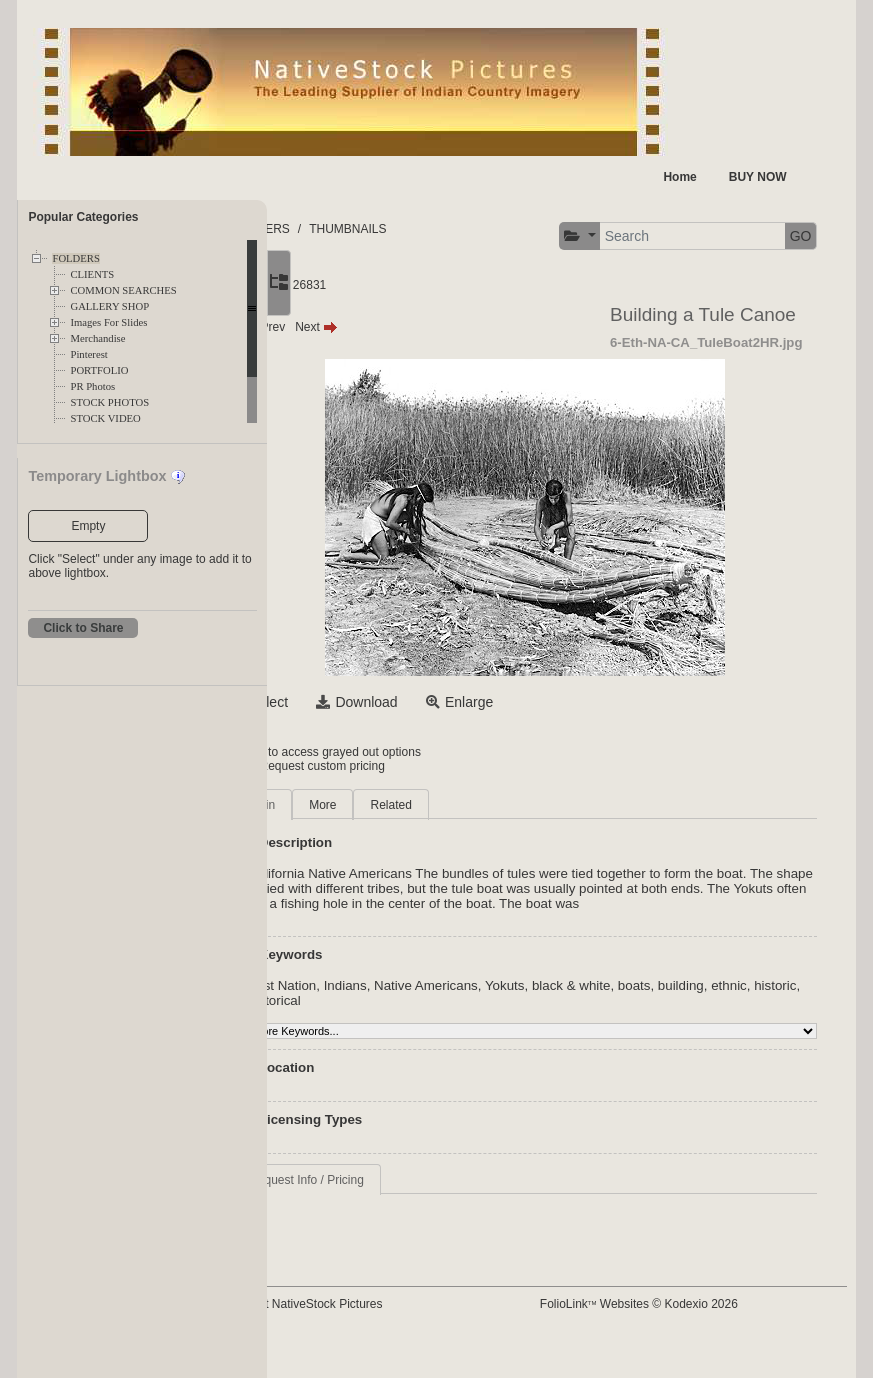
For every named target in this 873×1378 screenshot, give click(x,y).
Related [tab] (491, 821)
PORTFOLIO (99, 370)
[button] (337, 290)
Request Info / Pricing (406, 1211)
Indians (445, 1016)
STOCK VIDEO (105, 418)
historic (412, 1031)
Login (348, 768)
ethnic (366, 1031)
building (781, 1016)
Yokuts (605, 1016)
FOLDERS (75, 258)
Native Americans (526, 1016)
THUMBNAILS (447, 229)
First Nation (382, 1016)
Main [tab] (362, 821)
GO (559, 290)
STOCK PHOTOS (109, 402)
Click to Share (83, 628)
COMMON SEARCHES (123, 290)
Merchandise (97, 338)
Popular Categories (83, 217)
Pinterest (88, 354)
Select (368, 718)
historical (467, 1031)
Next (416, 343)
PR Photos (92, 386)
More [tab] (422, 821)
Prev (363, 343)
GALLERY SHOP (109, 306)
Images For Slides (108, 322)
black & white (671, 1016)
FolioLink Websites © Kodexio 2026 (686, 1335)
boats (734, 1016)
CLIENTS (92, 274)
